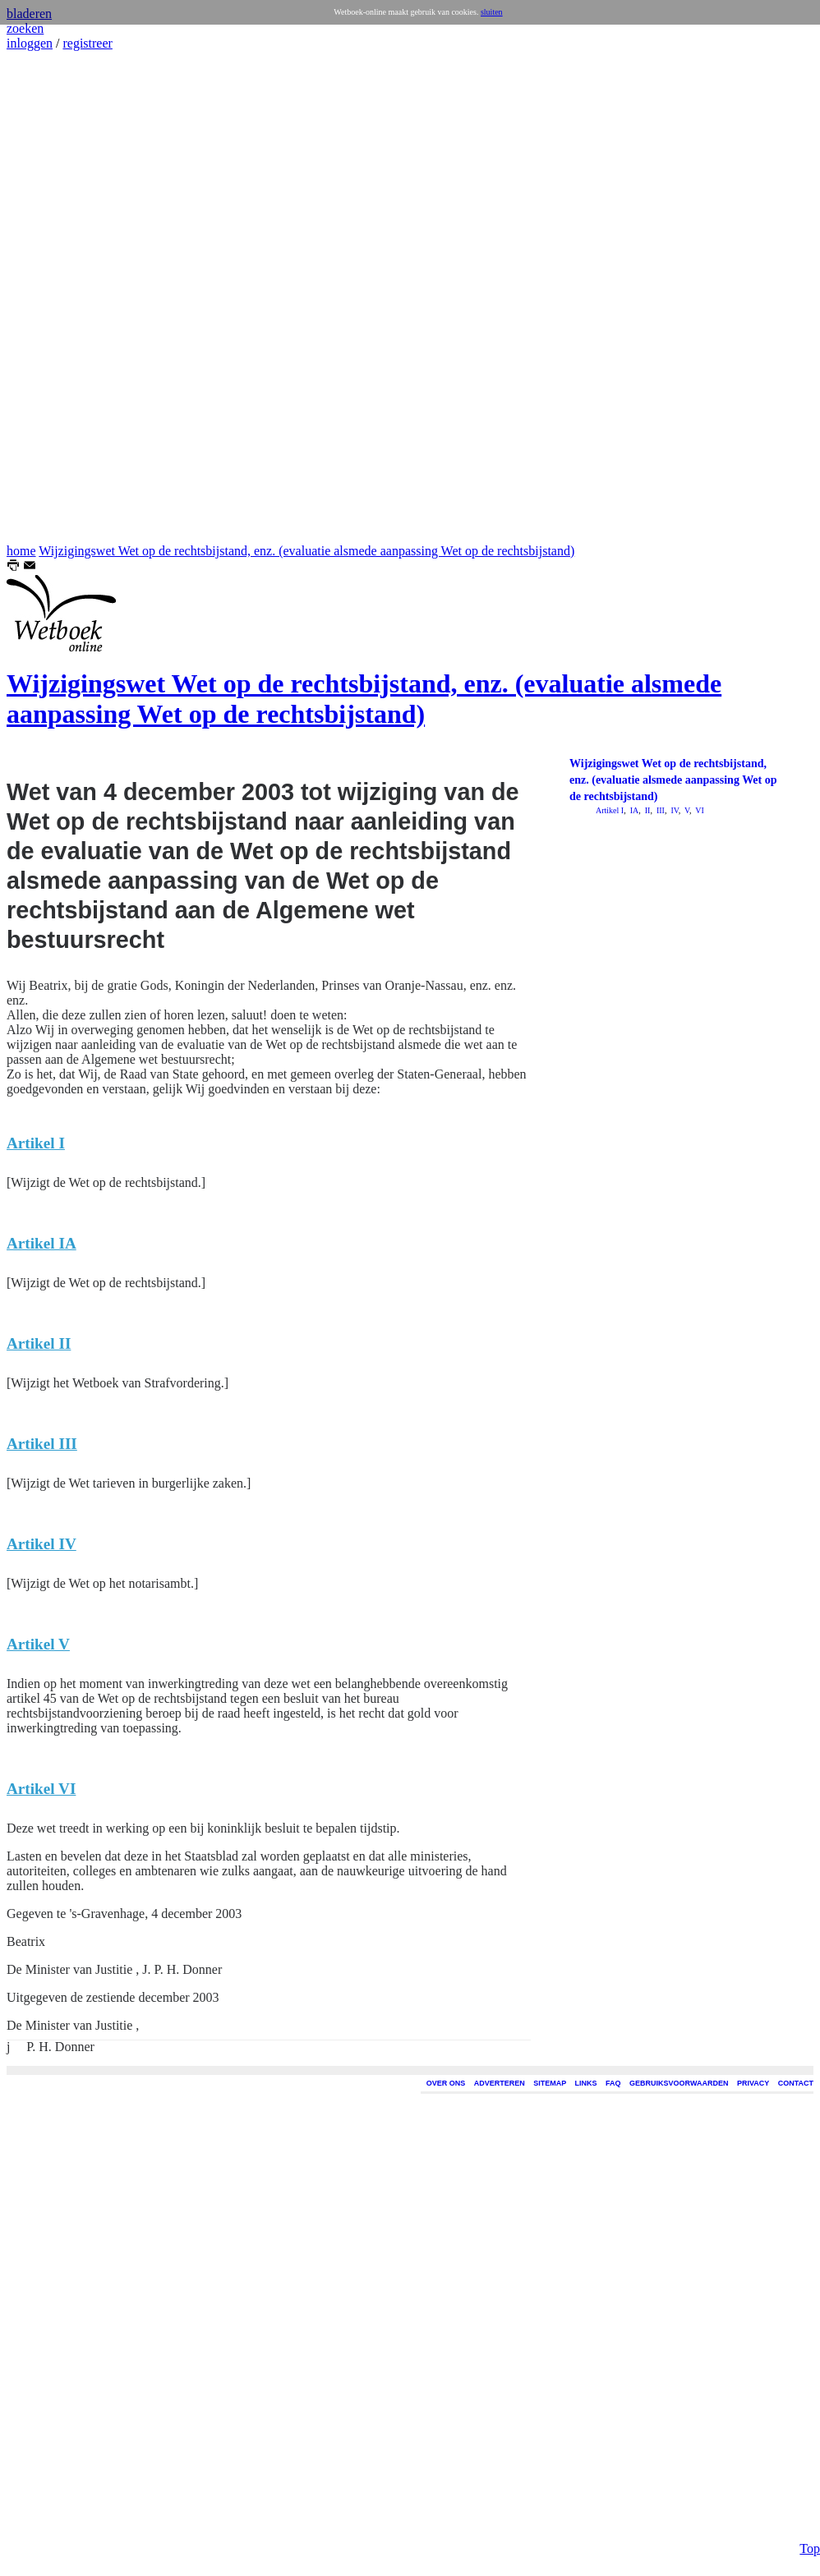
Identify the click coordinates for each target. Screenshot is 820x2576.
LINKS (586, 2083)
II (646, 810)
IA (633, 810)
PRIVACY (753, 2083)
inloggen (30, 43)
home (21, 551)
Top (809, 2530)
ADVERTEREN (499, 2083)
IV (674, 810)
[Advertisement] (56, 297)
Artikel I (610, 810)
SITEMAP (549, 2083)
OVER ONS (446, 2083)
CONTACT (795, 2083)
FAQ (613, 2083)
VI (698, 810)
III (659, 810)
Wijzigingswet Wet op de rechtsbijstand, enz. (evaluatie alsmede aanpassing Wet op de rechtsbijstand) (306, 551)
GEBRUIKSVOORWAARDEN (678, 2083)
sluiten (492, 11)
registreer (87, 43)
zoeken (25, 28)
